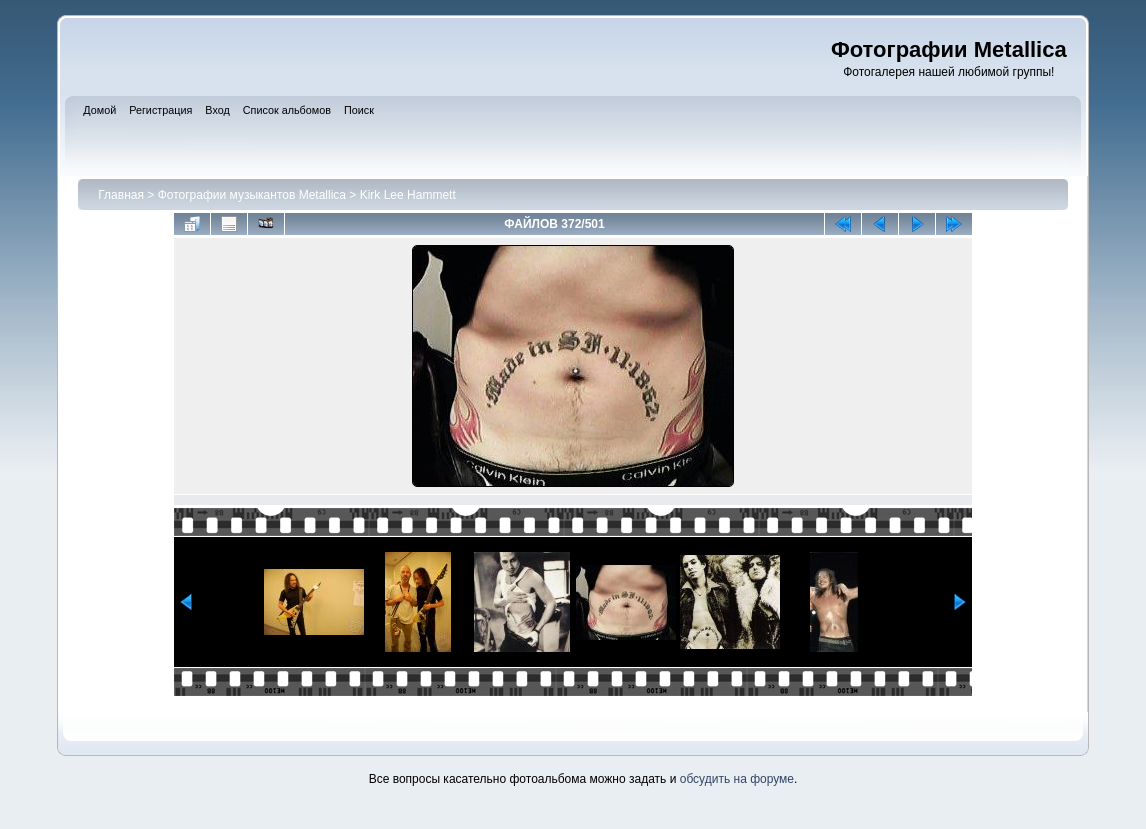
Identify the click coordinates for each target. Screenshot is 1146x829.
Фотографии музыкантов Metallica (252, 195)
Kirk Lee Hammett (408, 195)
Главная (121, 195)
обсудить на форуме (737, 779)
